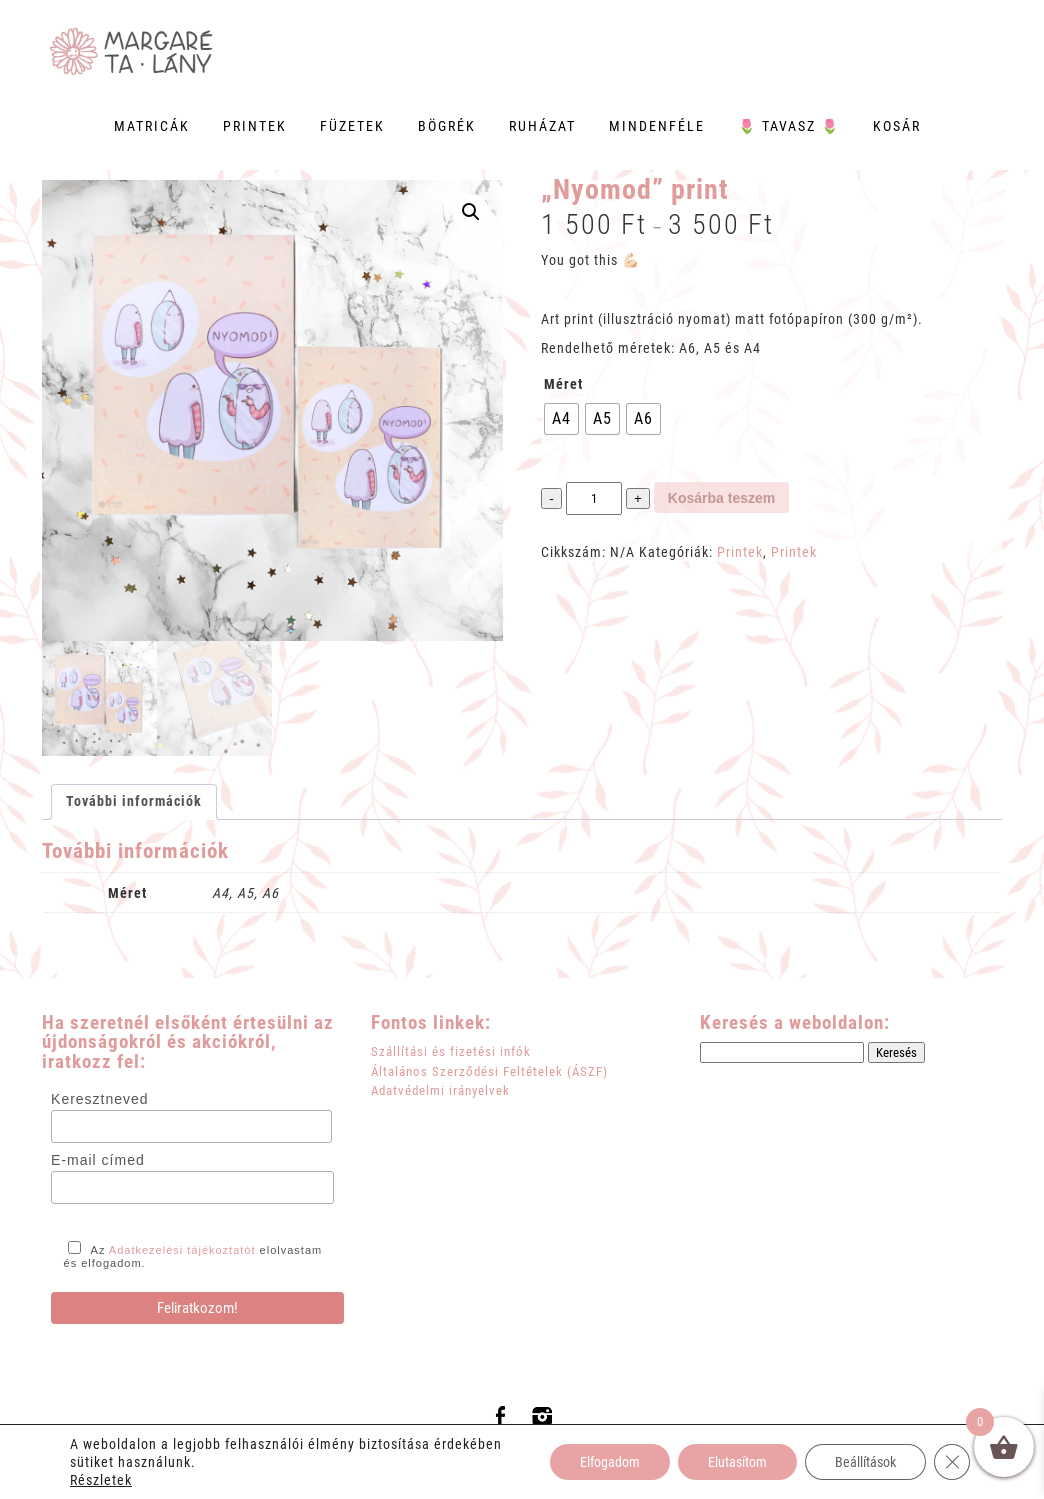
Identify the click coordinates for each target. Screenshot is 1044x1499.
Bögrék (447, 126)
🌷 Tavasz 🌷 (789, 126)
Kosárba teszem (721, 498)
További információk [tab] (134, 801)
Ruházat (542, 126)
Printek (255, 126)
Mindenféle (657, 126)
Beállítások (865, 1462)
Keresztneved (100, 1099)
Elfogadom (610, 1462)
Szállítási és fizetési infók (451, 1051)
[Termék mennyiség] (594, 498)
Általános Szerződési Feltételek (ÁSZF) (489, 1071)
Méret (563, 384)
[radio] (561, 419)
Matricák (152, 126)
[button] (471, 212)
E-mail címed (98, 1160)
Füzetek (352, 126)
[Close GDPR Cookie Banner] (952, 1462)
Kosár (897, 126)
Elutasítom (737, 1462)
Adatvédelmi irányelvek (440, 1090)
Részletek (101, 1480)
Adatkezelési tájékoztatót (182, 1250)
